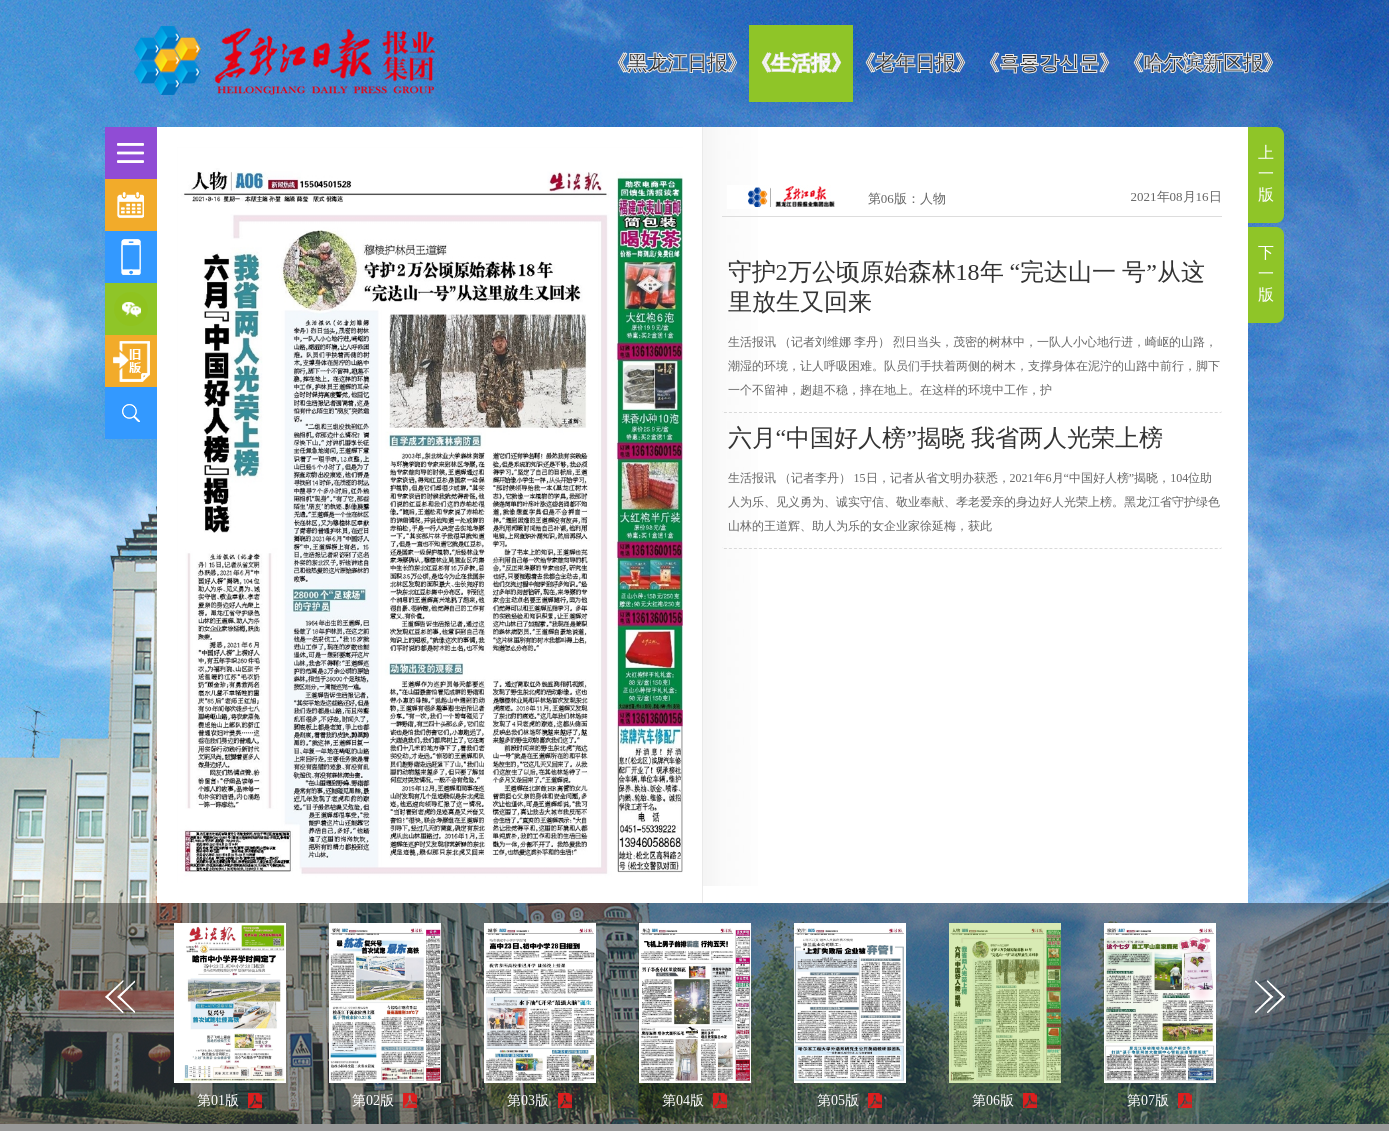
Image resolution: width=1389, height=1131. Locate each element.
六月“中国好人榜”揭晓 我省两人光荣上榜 (945, 438)
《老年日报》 (915, 63)
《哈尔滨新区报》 (1203, 63)
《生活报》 (801, 63)
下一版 (1266, 273)
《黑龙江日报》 (677, 63)
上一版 (1266, 173)
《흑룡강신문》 (1049, 63)
